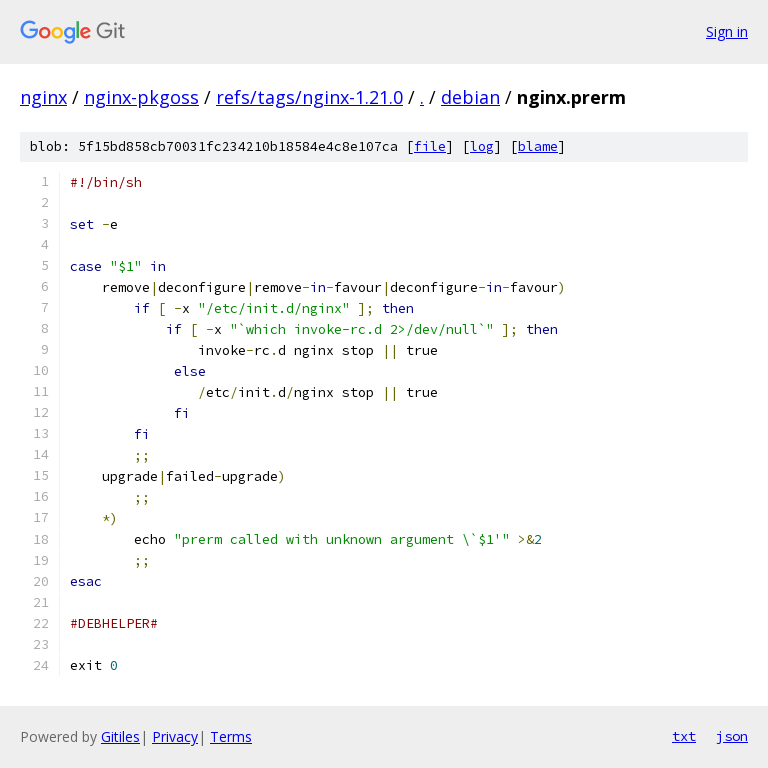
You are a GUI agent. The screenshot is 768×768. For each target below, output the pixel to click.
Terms (231, 736)
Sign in (727, 31)
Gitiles (120, 736)
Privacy (175, 736)
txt (684, 736)
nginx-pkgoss (141, 97)
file (430, 146)
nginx (43, 97)
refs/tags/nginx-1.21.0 (309, 97)
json (732, 736)
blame (538, 146)
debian (470, 97)
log (482, 146)
